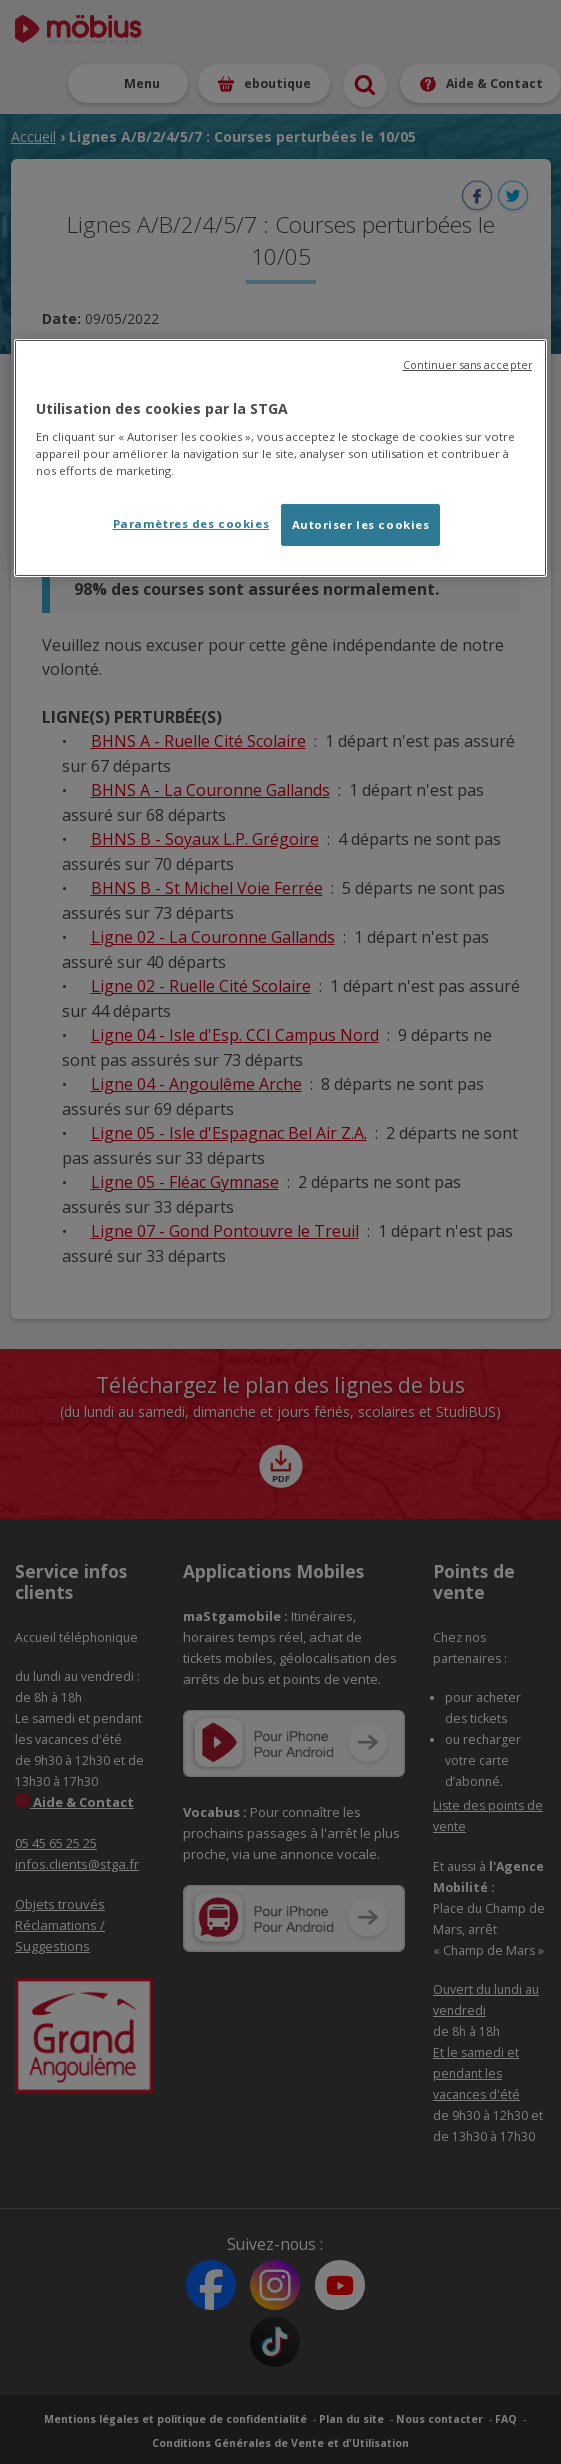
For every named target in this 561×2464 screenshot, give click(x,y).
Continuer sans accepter (467, 365)
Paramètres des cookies (191, 523)
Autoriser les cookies (361, 524)
